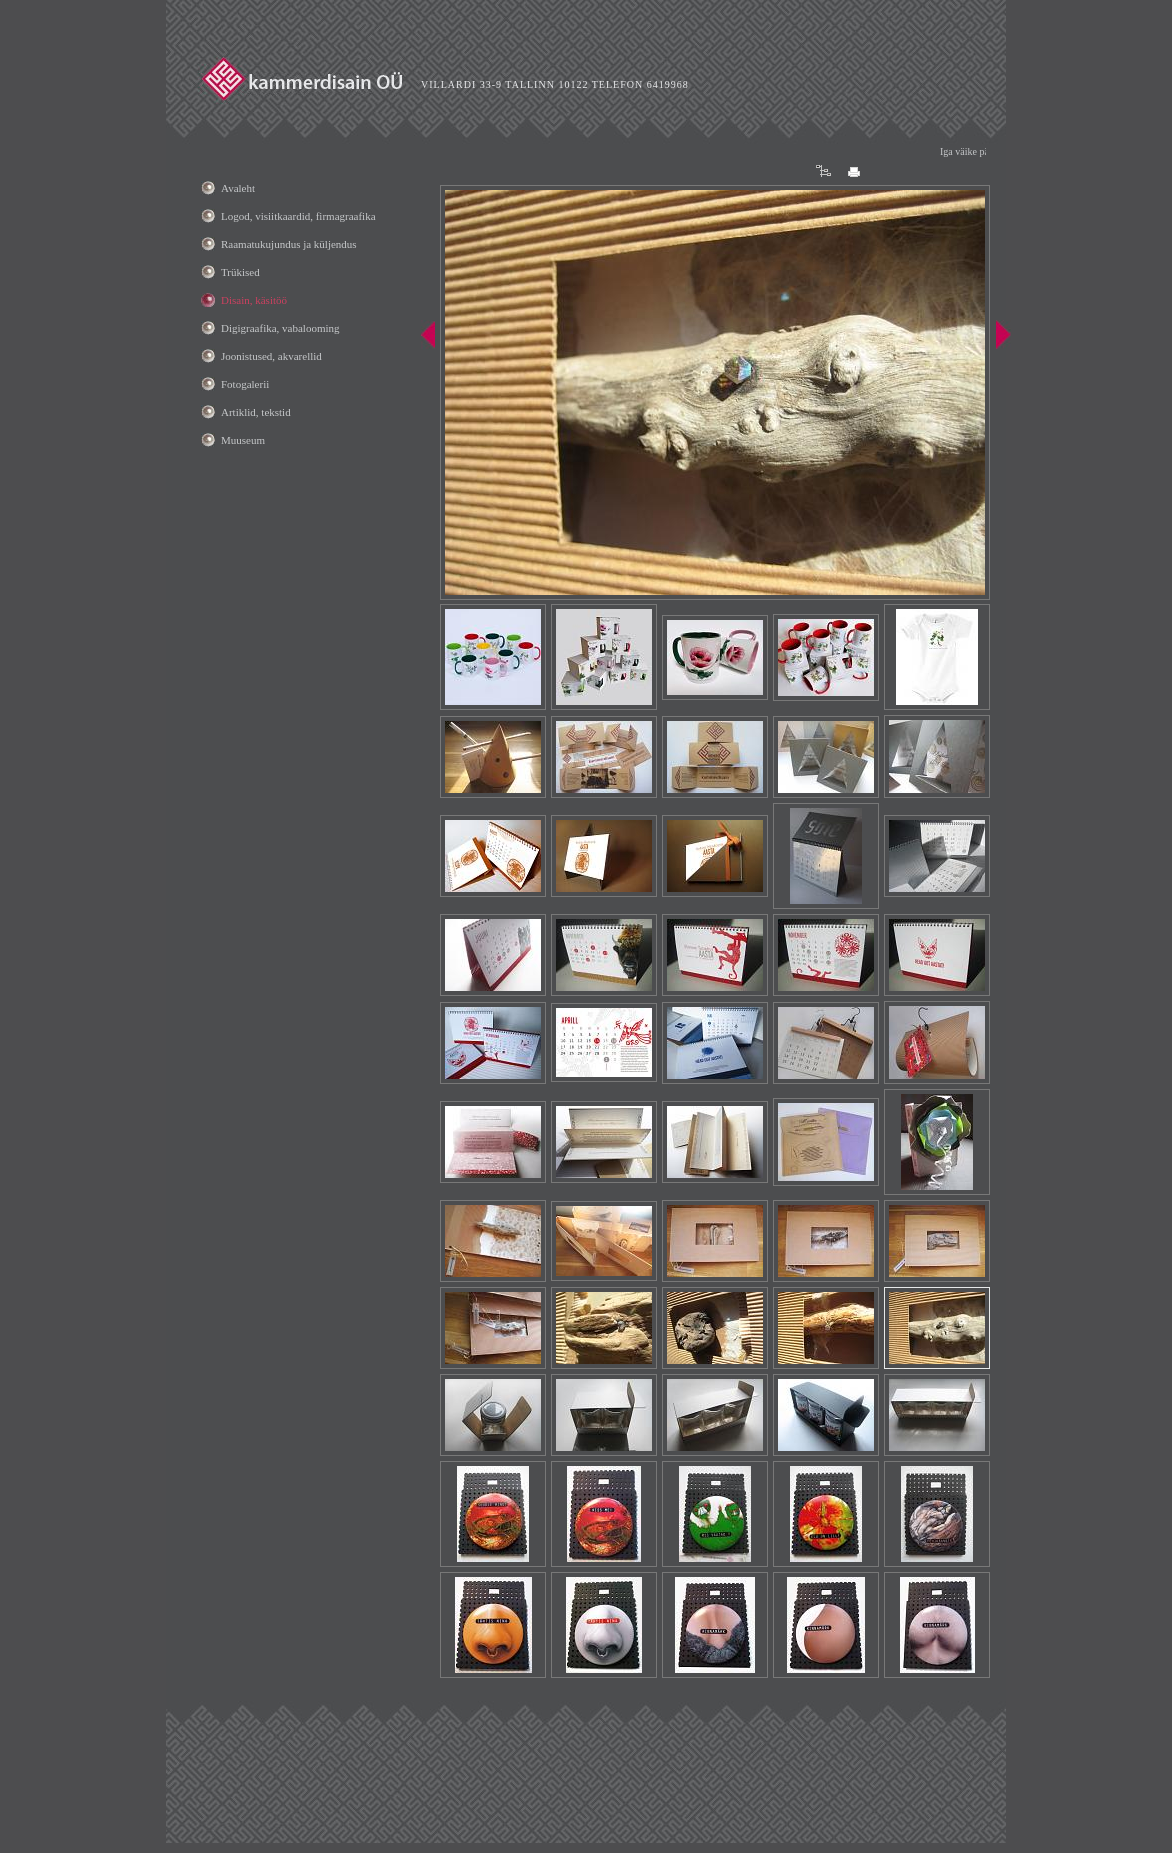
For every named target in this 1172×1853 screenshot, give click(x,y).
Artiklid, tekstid (256, 412)
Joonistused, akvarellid (271, 356)
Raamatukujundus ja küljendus (289, 244)
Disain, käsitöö (254, 300)
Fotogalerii (245, 384)
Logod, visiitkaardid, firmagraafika (298, 216)
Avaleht (238, 188)
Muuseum (243, 440)
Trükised (240, 272)
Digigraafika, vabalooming (280, 328)
